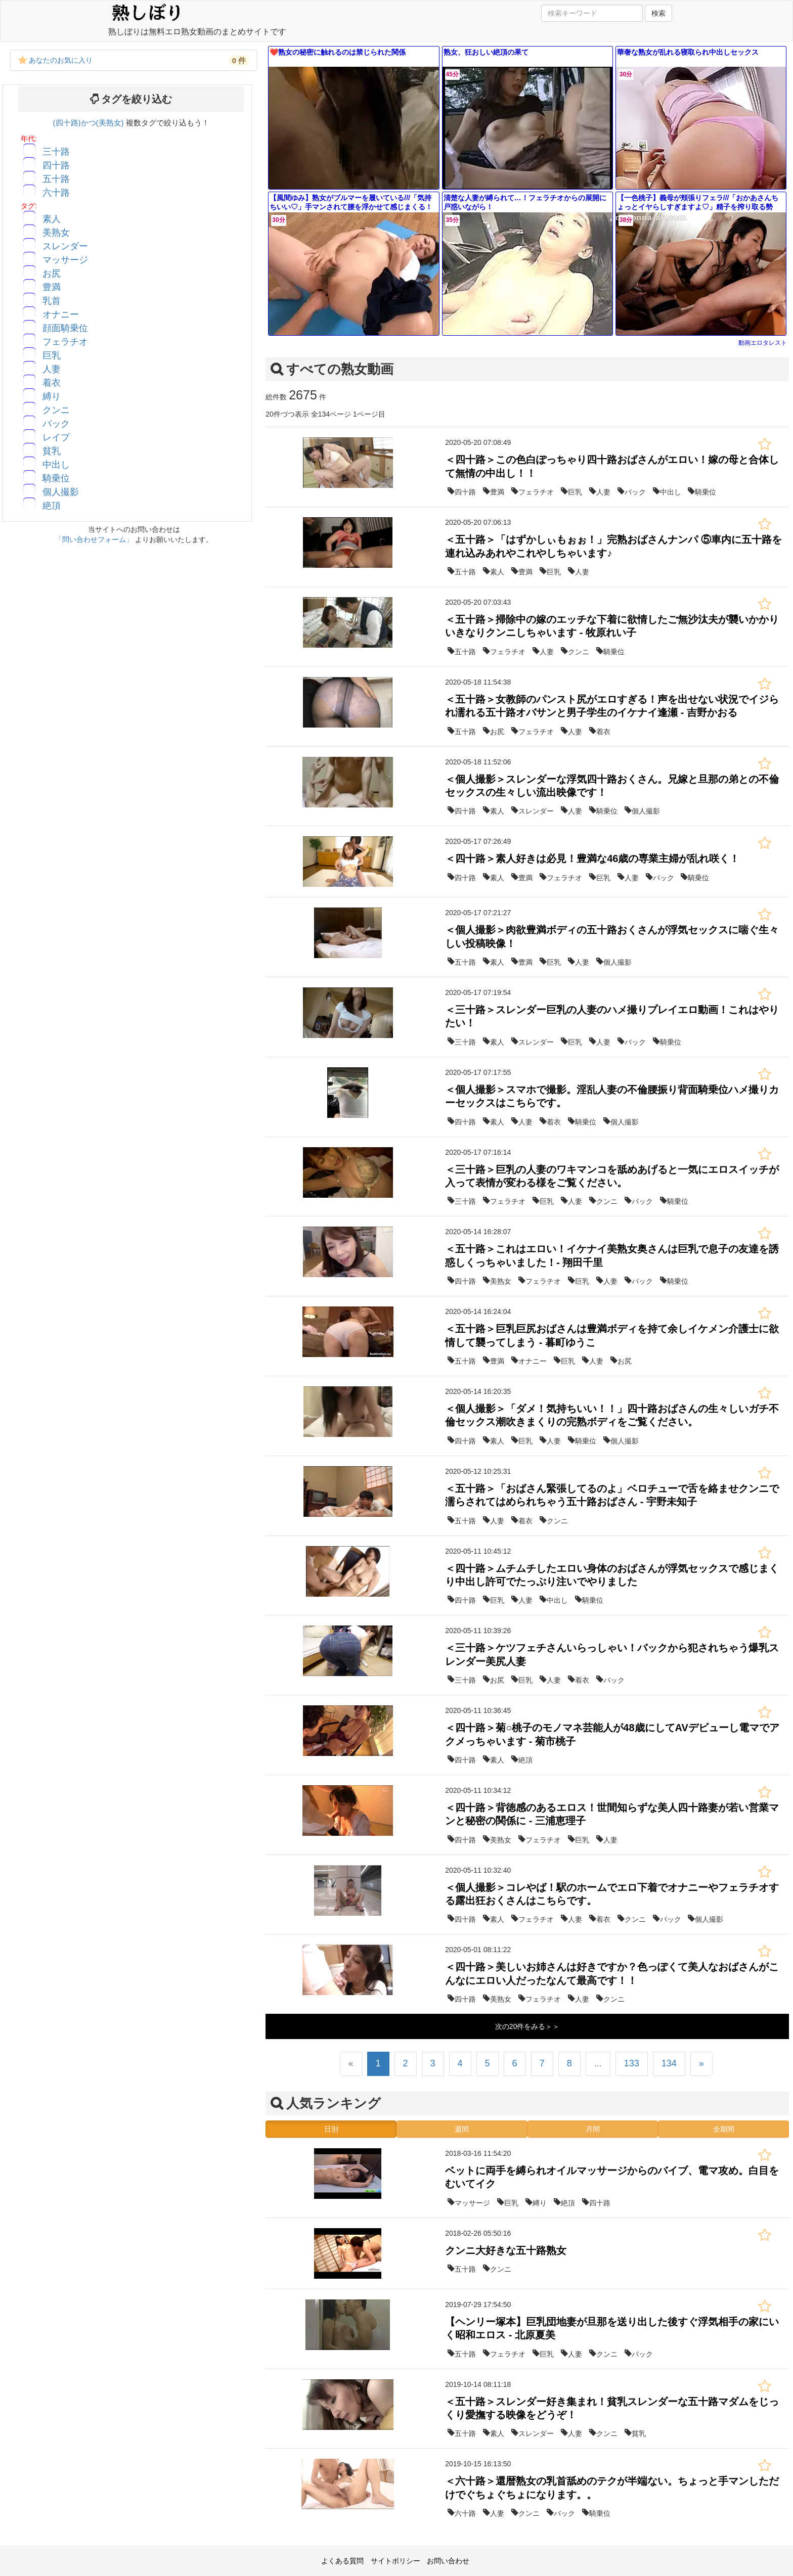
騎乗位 (56, 478)
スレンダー (65, 246)
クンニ (56, 410)
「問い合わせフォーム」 (94, 539)
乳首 (51, 301)
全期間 (723, 2129)
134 (669, 2063)
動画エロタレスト (762, 342)
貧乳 (51, 451)
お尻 (51, 273)
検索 (658, 13)
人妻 (51, 369)
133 (631, 2063)
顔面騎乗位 (65, 328)
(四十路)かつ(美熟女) (89, 122)
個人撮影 (60, 492)
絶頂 (51, 506)
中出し (56, 465)
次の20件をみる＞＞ (527, 2026)
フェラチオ (65, 342)
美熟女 (56, 233)
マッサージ (65, 260)
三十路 (56, 152)
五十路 (56, 179)
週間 (462, 2129)
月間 (593, 2129)
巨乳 (51, 355)
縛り (51, 396)
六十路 (56, 193)
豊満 (51, 287)
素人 (51, 219)
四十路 (56, 165)
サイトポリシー (395, 2561)
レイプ (56, 437)
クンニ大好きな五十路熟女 (505, 2250)
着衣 (51, 383)
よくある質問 (342, 2561)
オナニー (60, 314)
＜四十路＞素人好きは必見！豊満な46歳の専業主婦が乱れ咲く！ (592, 858)
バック (56, 424)
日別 (331, 2129)
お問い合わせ (448, 2561)
